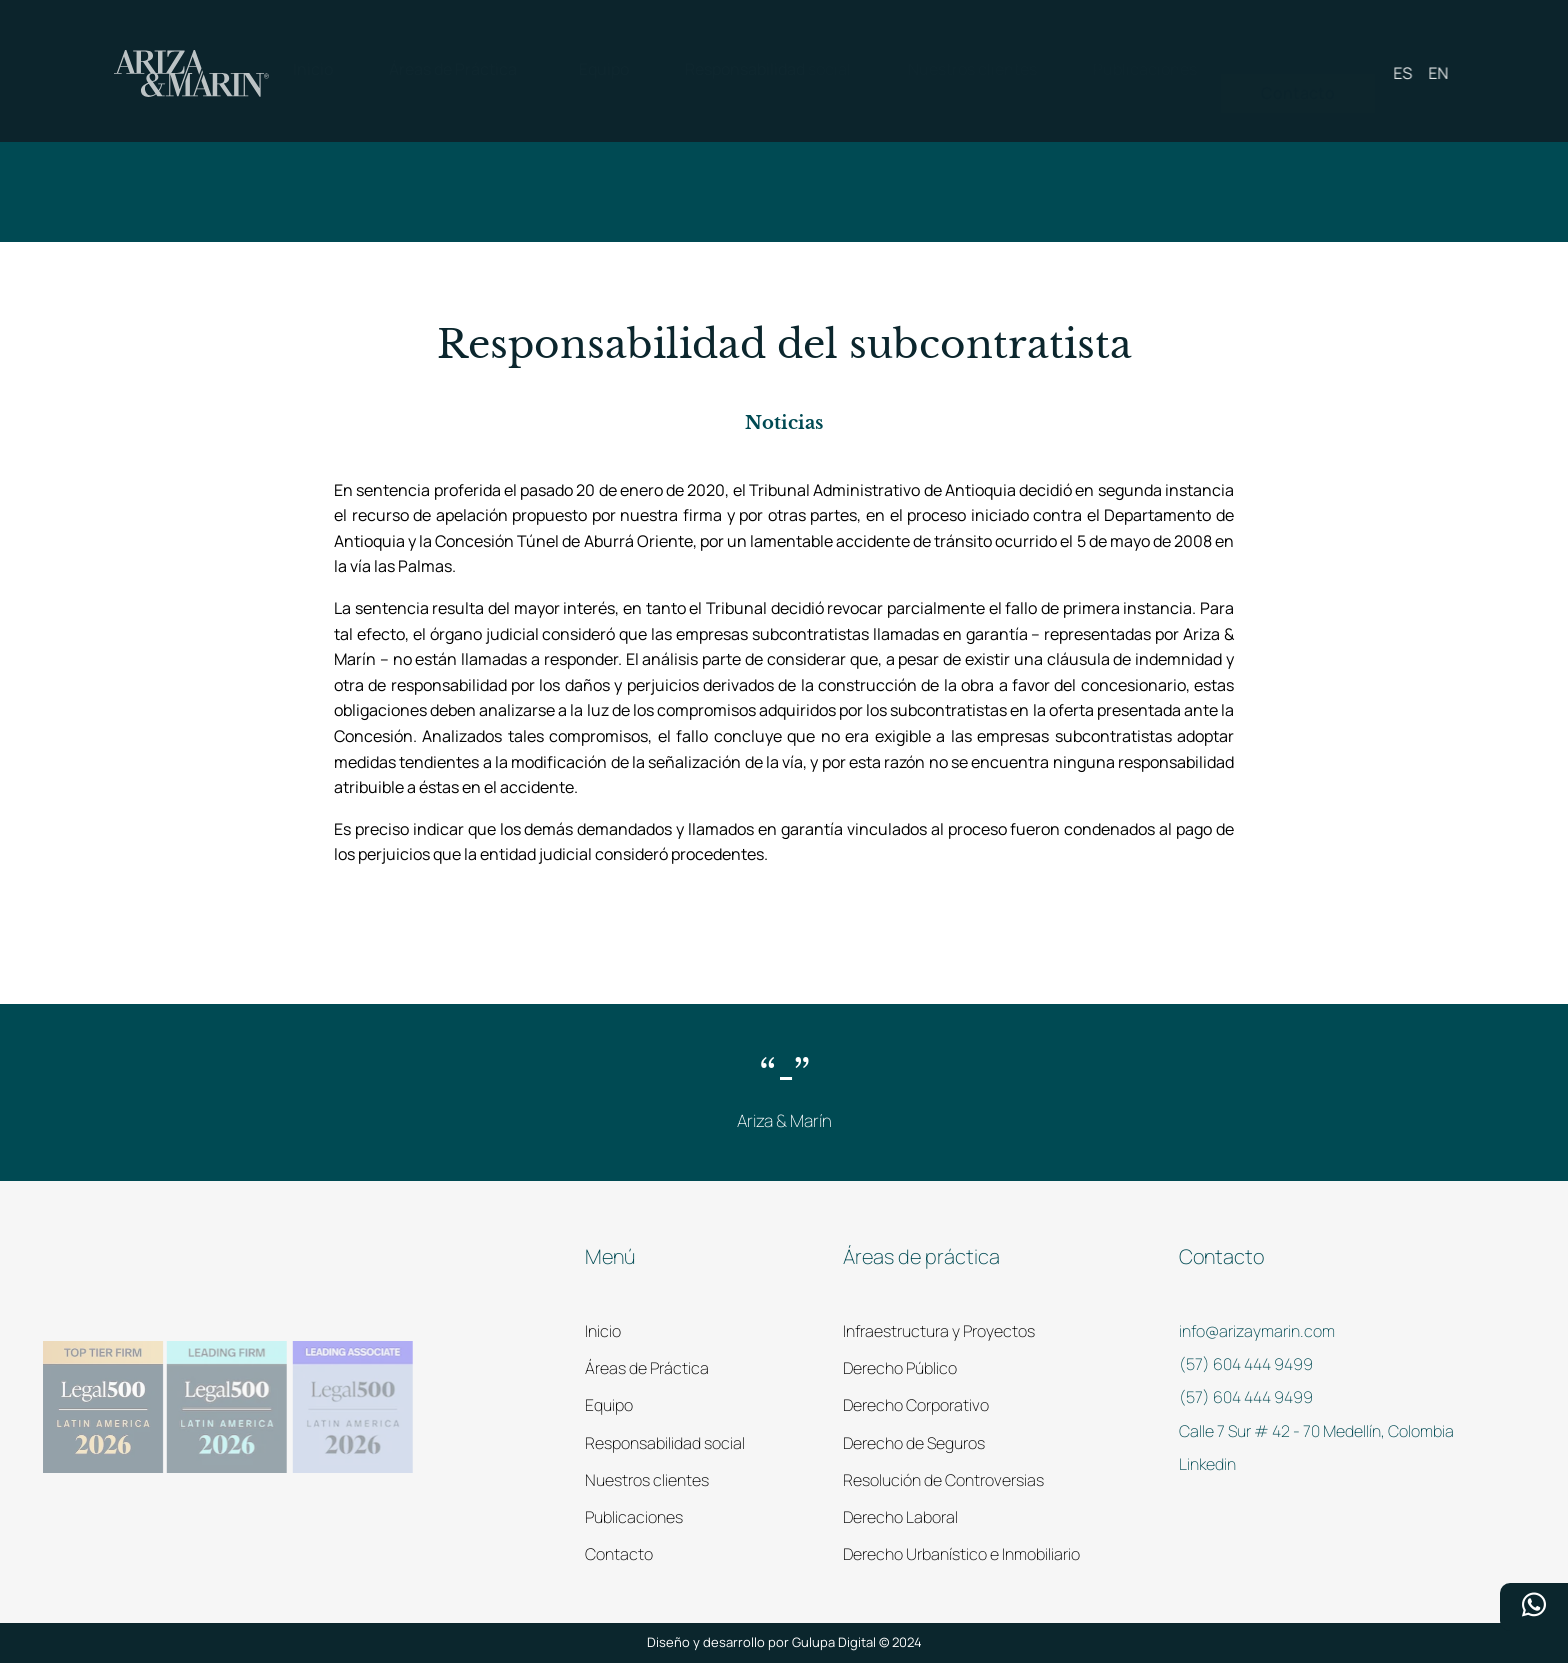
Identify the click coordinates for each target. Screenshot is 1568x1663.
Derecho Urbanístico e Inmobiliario (961, 1554)
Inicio (603, 1331)
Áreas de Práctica (647, 1368)
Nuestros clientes (647, 1480)
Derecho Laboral (900, 1517)
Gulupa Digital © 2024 (857, 1642)
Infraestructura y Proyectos (939, 1331)
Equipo (609, 1405)
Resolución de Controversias (943, 1480)
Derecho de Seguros (914, 1443)
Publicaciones (634, 1517)
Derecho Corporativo (916, 1405)
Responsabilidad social (665, 1443)
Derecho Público (900, 1368)
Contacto (619, 1554)
